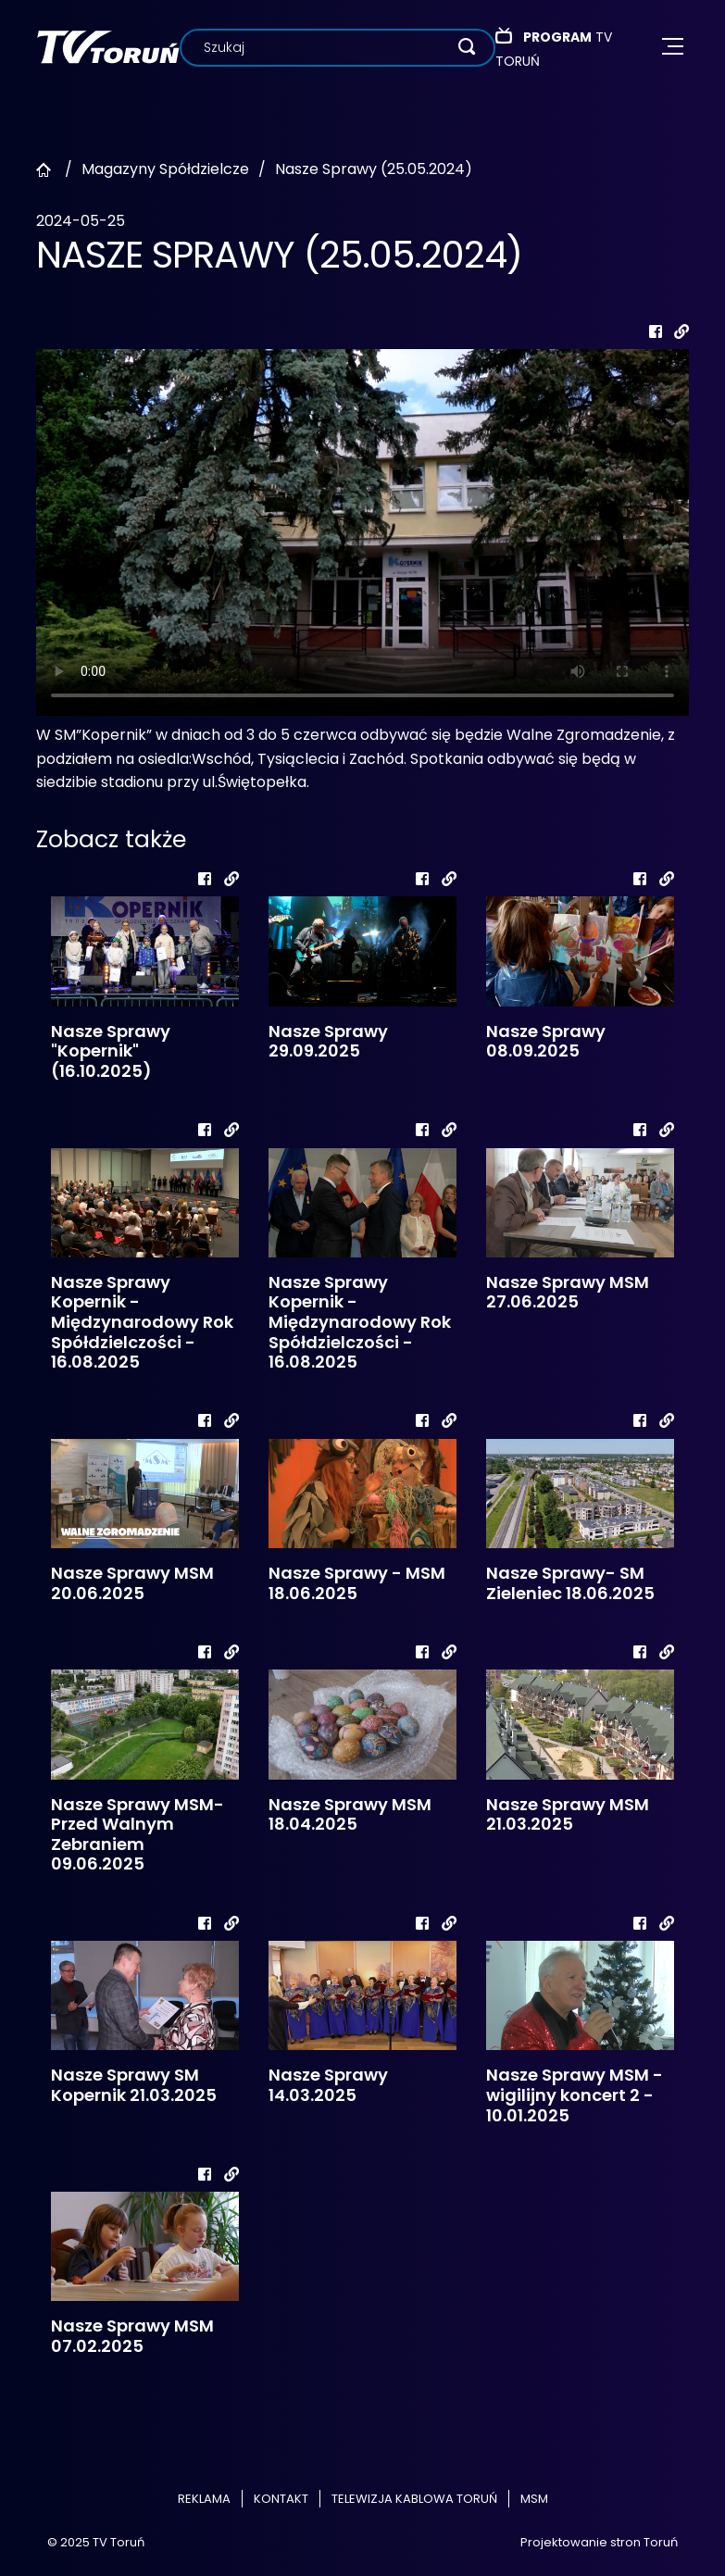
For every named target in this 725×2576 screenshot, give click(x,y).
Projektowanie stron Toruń (599, 2542)
